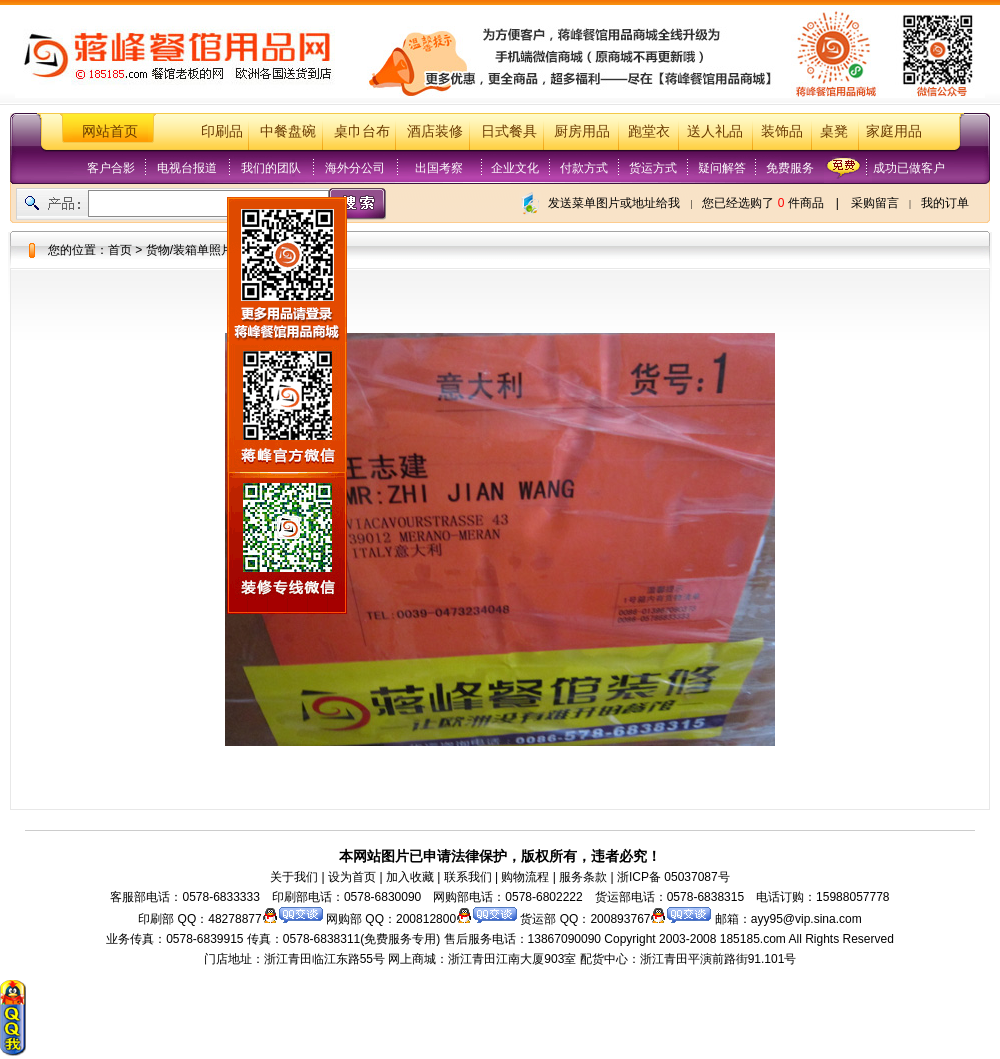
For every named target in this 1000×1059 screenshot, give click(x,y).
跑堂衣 (649, 131)
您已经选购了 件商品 (762, 203)
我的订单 (945, 203)
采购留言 (875, 203)
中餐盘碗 (288, 131)
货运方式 (653, 168)
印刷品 (222, 131)
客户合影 (111, 168)
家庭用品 (894, 131)
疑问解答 (722, 168)
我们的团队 (271, 168)
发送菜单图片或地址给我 (614, 203)
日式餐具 (509, 131)
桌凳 (834, 131)
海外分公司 (355, 168)
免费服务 (790, 168)
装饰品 (782, 131)
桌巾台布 (362, 131)
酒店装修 (435, 131)
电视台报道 (187, 168)
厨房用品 (582, 131)
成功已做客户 (909, 168)
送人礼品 (715, 131)
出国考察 (439, 168)
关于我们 (294, 877)
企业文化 (515, 168)
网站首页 (110, 131)
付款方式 (584, 168)
